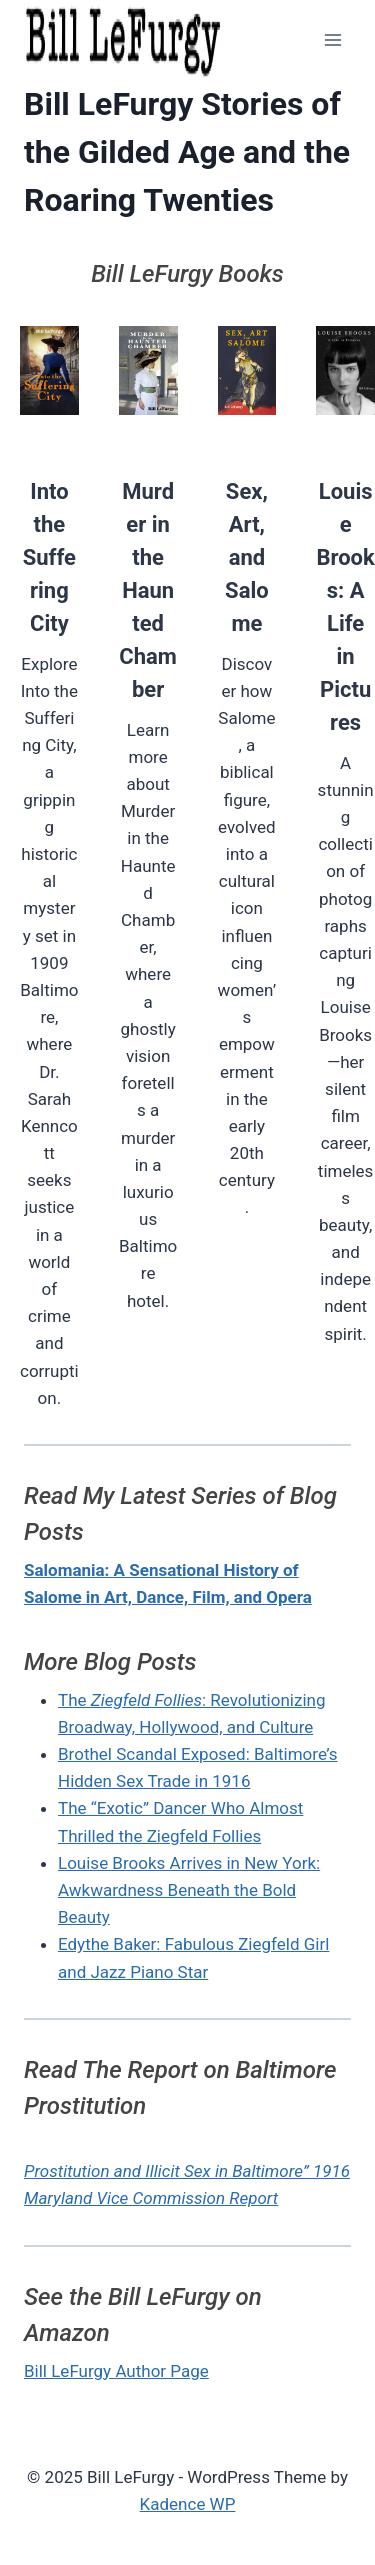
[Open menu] (332, 39)
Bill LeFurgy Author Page (116, 2371)
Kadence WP (188, 2504)
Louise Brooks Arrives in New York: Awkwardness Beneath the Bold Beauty (189, 1890)
